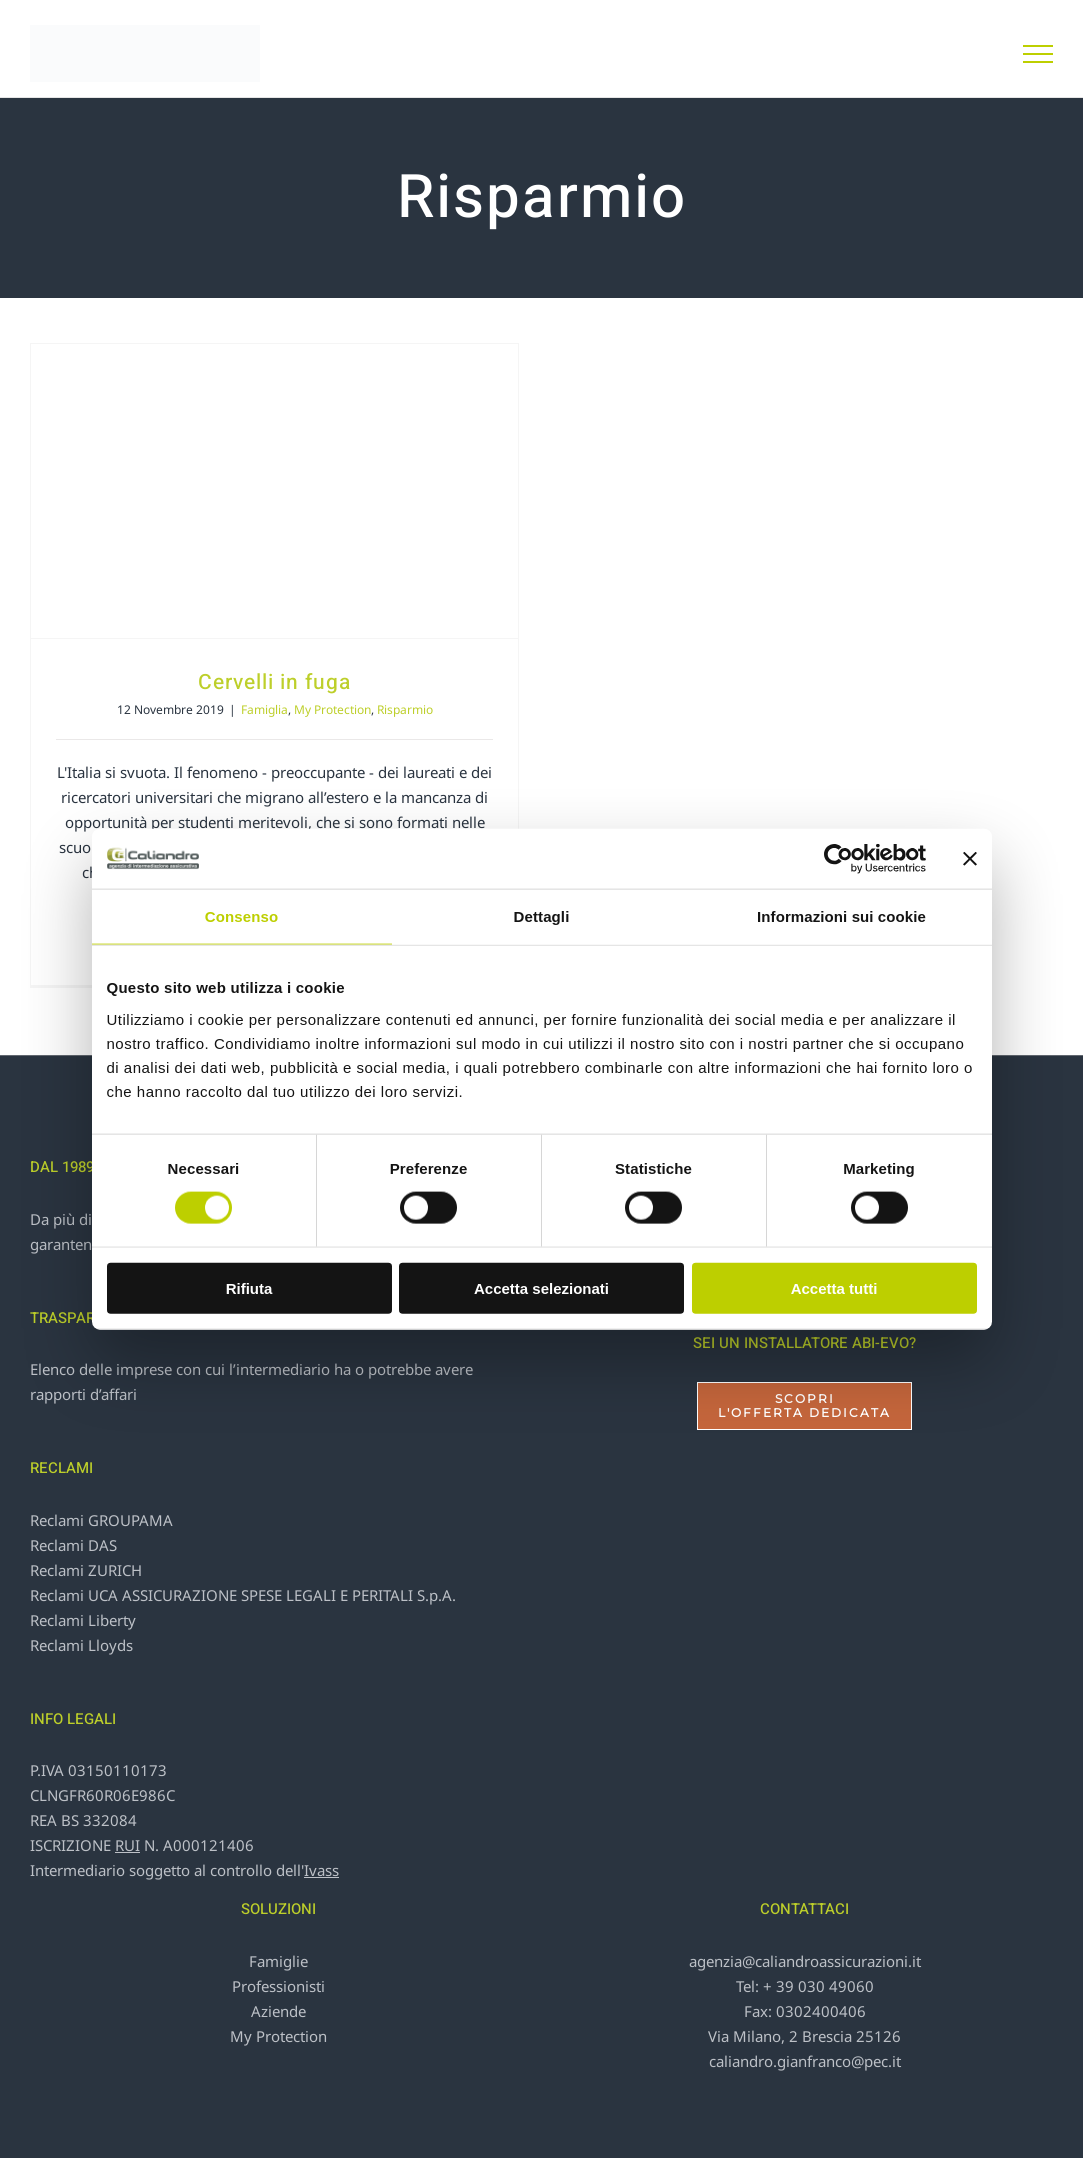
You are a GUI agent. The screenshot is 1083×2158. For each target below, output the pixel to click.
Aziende (278, 2011)
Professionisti (278, 1986)
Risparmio (405, 709)
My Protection (332, 709)
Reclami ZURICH (86, 1570)
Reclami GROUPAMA (101, 1520)
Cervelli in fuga (274, 682)
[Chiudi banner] (970, 859)
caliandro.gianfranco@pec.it (805, 2061)
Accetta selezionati (541, 1287)
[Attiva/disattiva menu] (1038, 54)
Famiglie (278, 1961)
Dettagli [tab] (542, 916)
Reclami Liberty (83, 1620)
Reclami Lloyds (81, 1645)
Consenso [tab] (241, 916)
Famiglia (264, 709)
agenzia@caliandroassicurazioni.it (805, 1961)
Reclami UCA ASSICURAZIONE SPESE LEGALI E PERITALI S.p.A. (243, 1595)
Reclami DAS (73, 1545)
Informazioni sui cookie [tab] (841, 916)
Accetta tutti (834, 1287)
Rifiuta (249, 1287)
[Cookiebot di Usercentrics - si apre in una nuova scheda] (838, 859)
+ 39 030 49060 (818, 1986)
